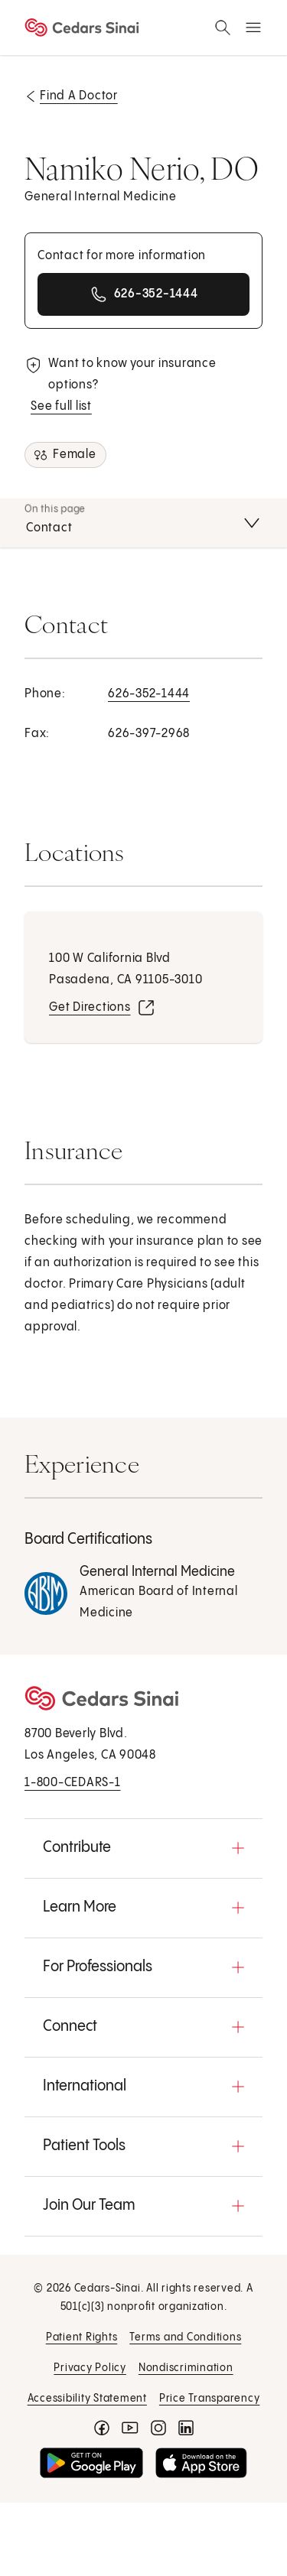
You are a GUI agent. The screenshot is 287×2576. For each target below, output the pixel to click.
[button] (143, 1848)
